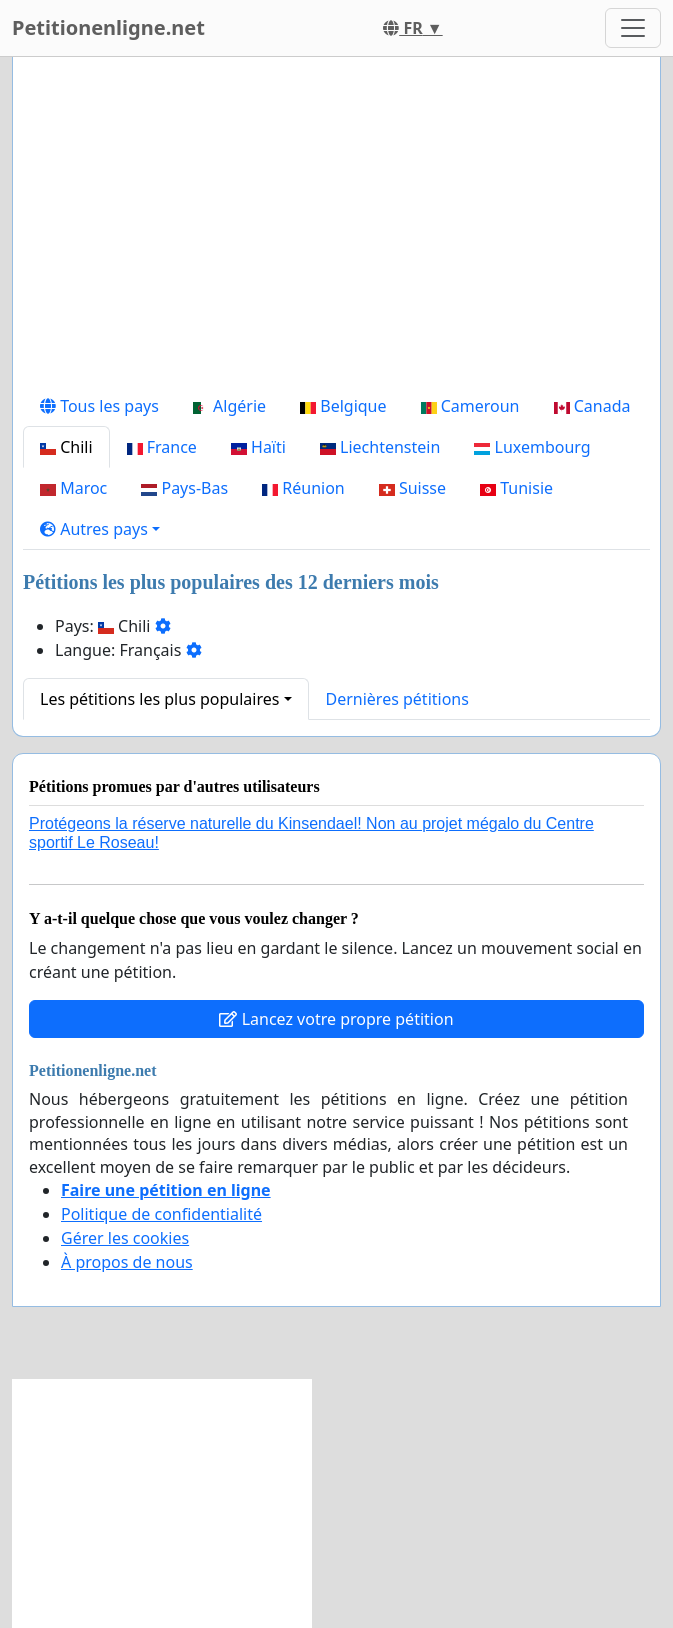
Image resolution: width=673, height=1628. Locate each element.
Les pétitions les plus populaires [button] (159, 699)
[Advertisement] (336, 229)
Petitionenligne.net (108, 27)
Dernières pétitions (397, 699)
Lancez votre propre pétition (336, 1019)
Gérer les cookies (125, 1238)
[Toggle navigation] (633, 28)
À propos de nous (127, 1262)
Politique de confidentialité (161, 1214)
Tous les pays (99, 406)
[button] (100, 529)
